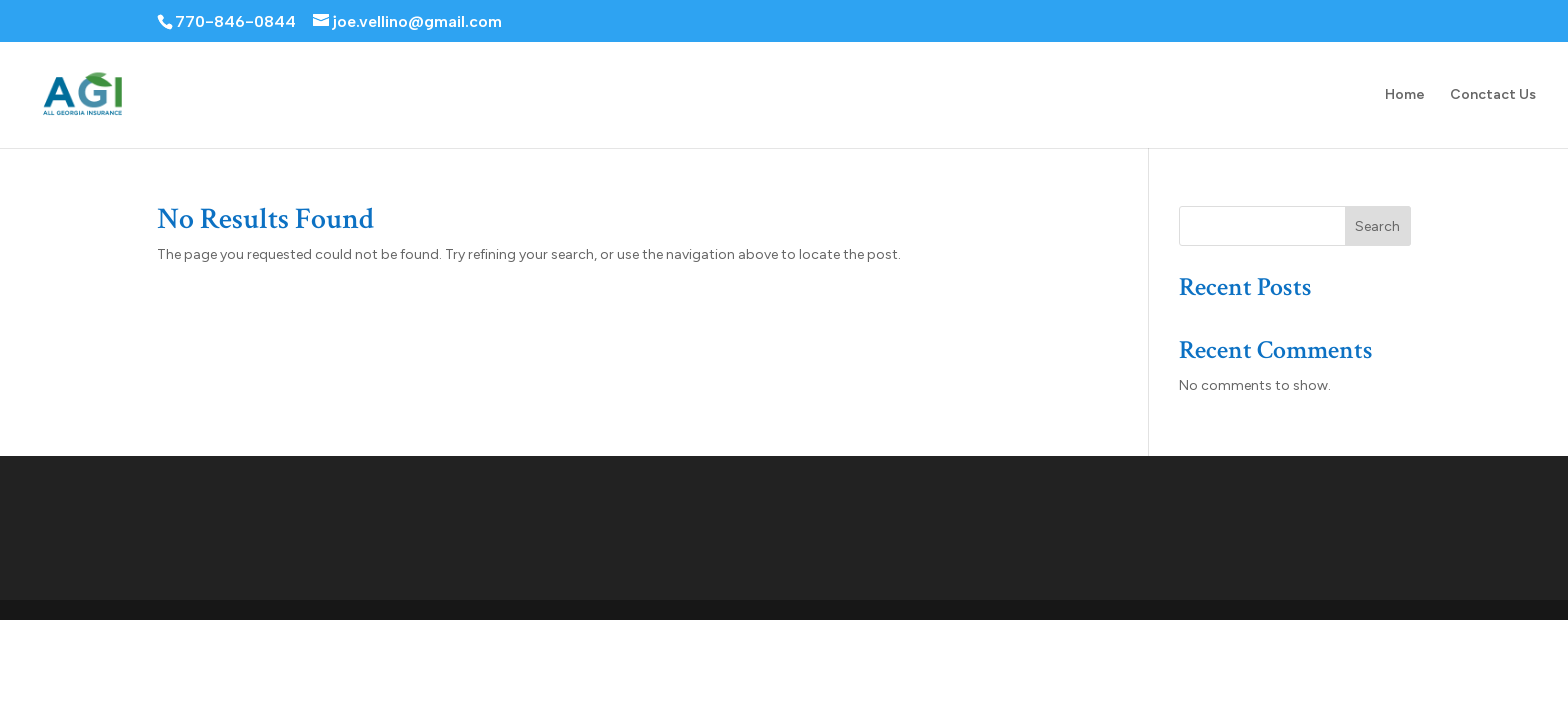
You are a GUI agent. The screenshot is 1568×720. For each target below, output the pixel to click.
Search (1377, 226)
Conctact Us (1493, 95)
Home (1405, 95)
